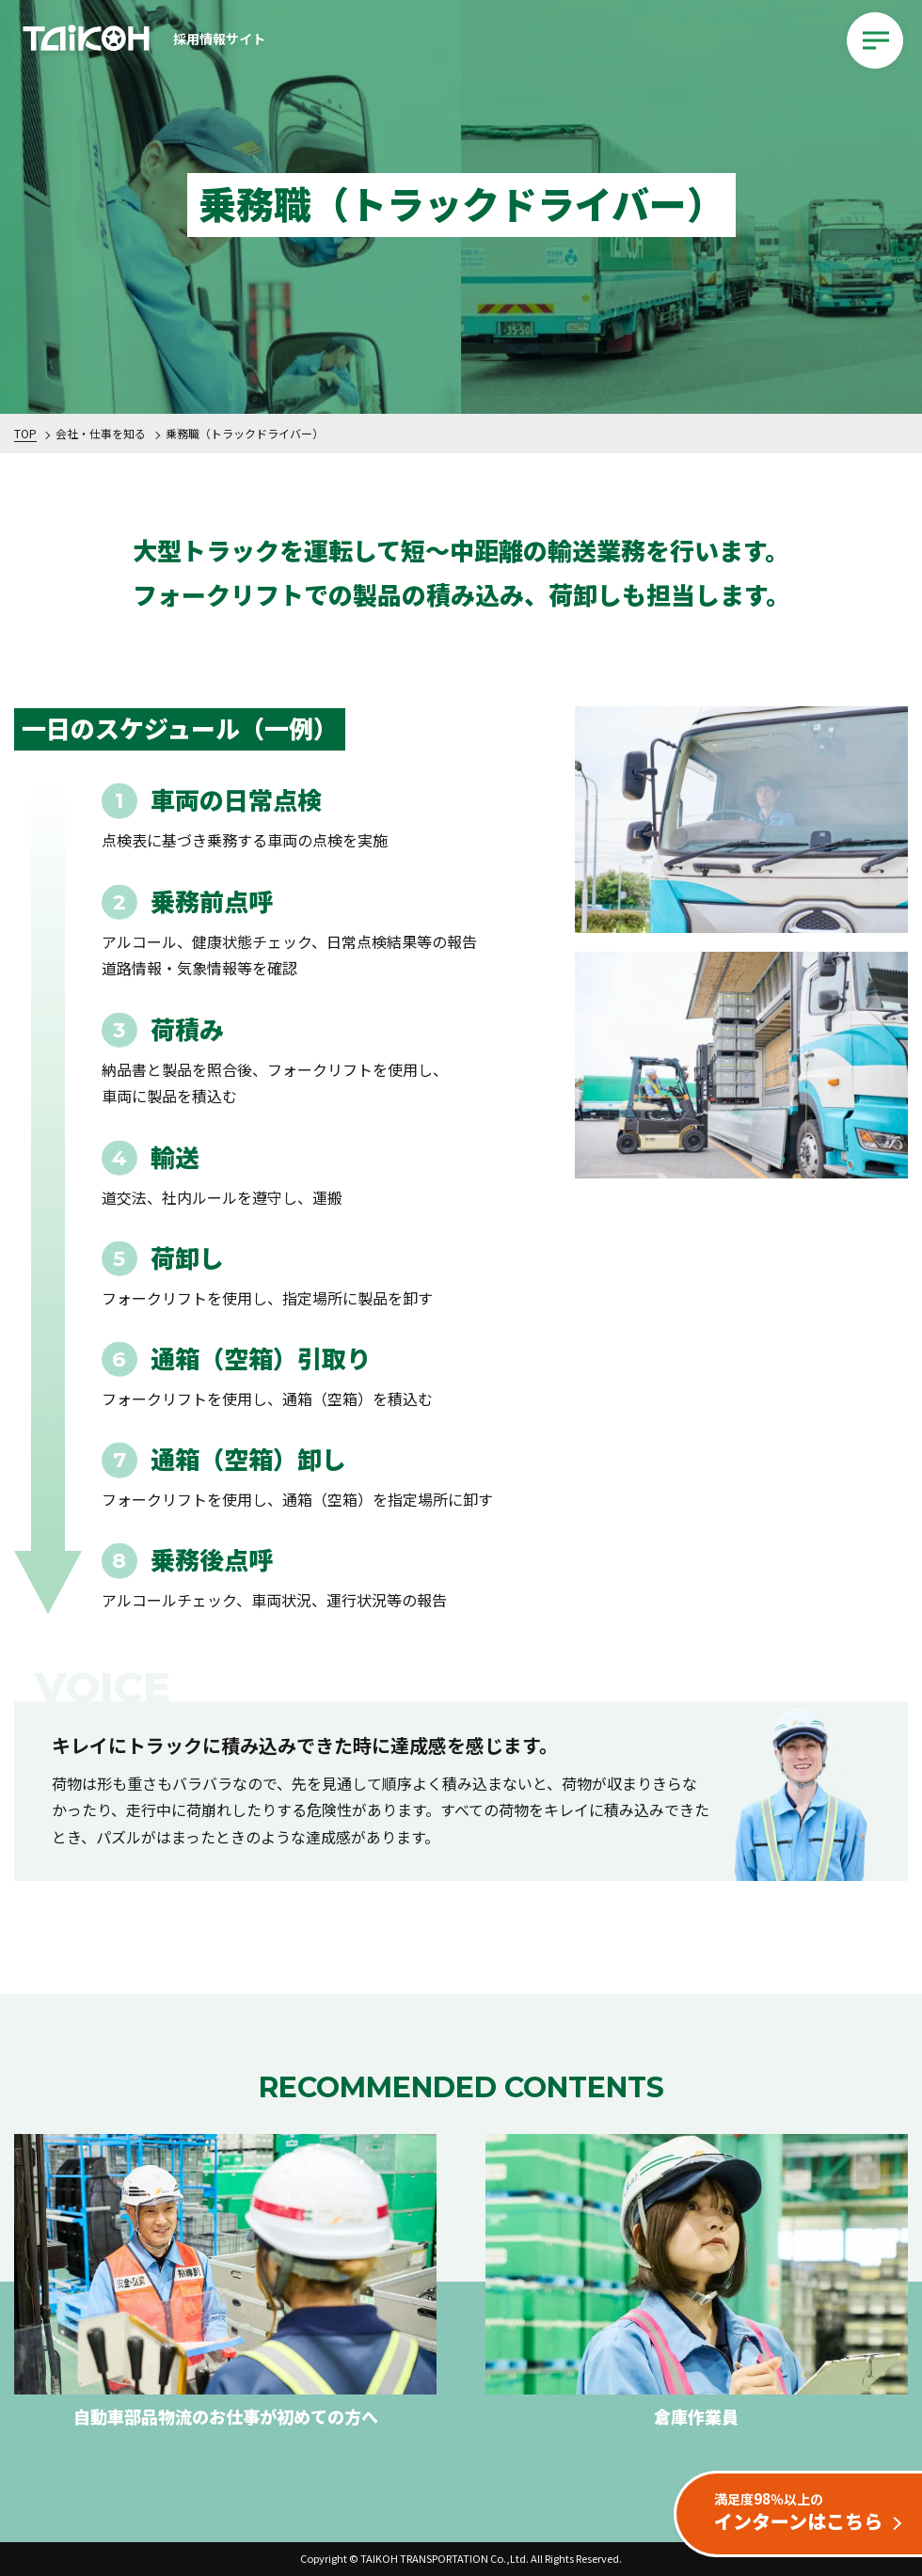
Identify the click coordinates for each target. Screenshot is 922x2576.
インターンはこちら (806, 2512)
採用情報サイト (142, 41)
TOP (25, 433)
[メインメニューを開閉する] (875, 40)
